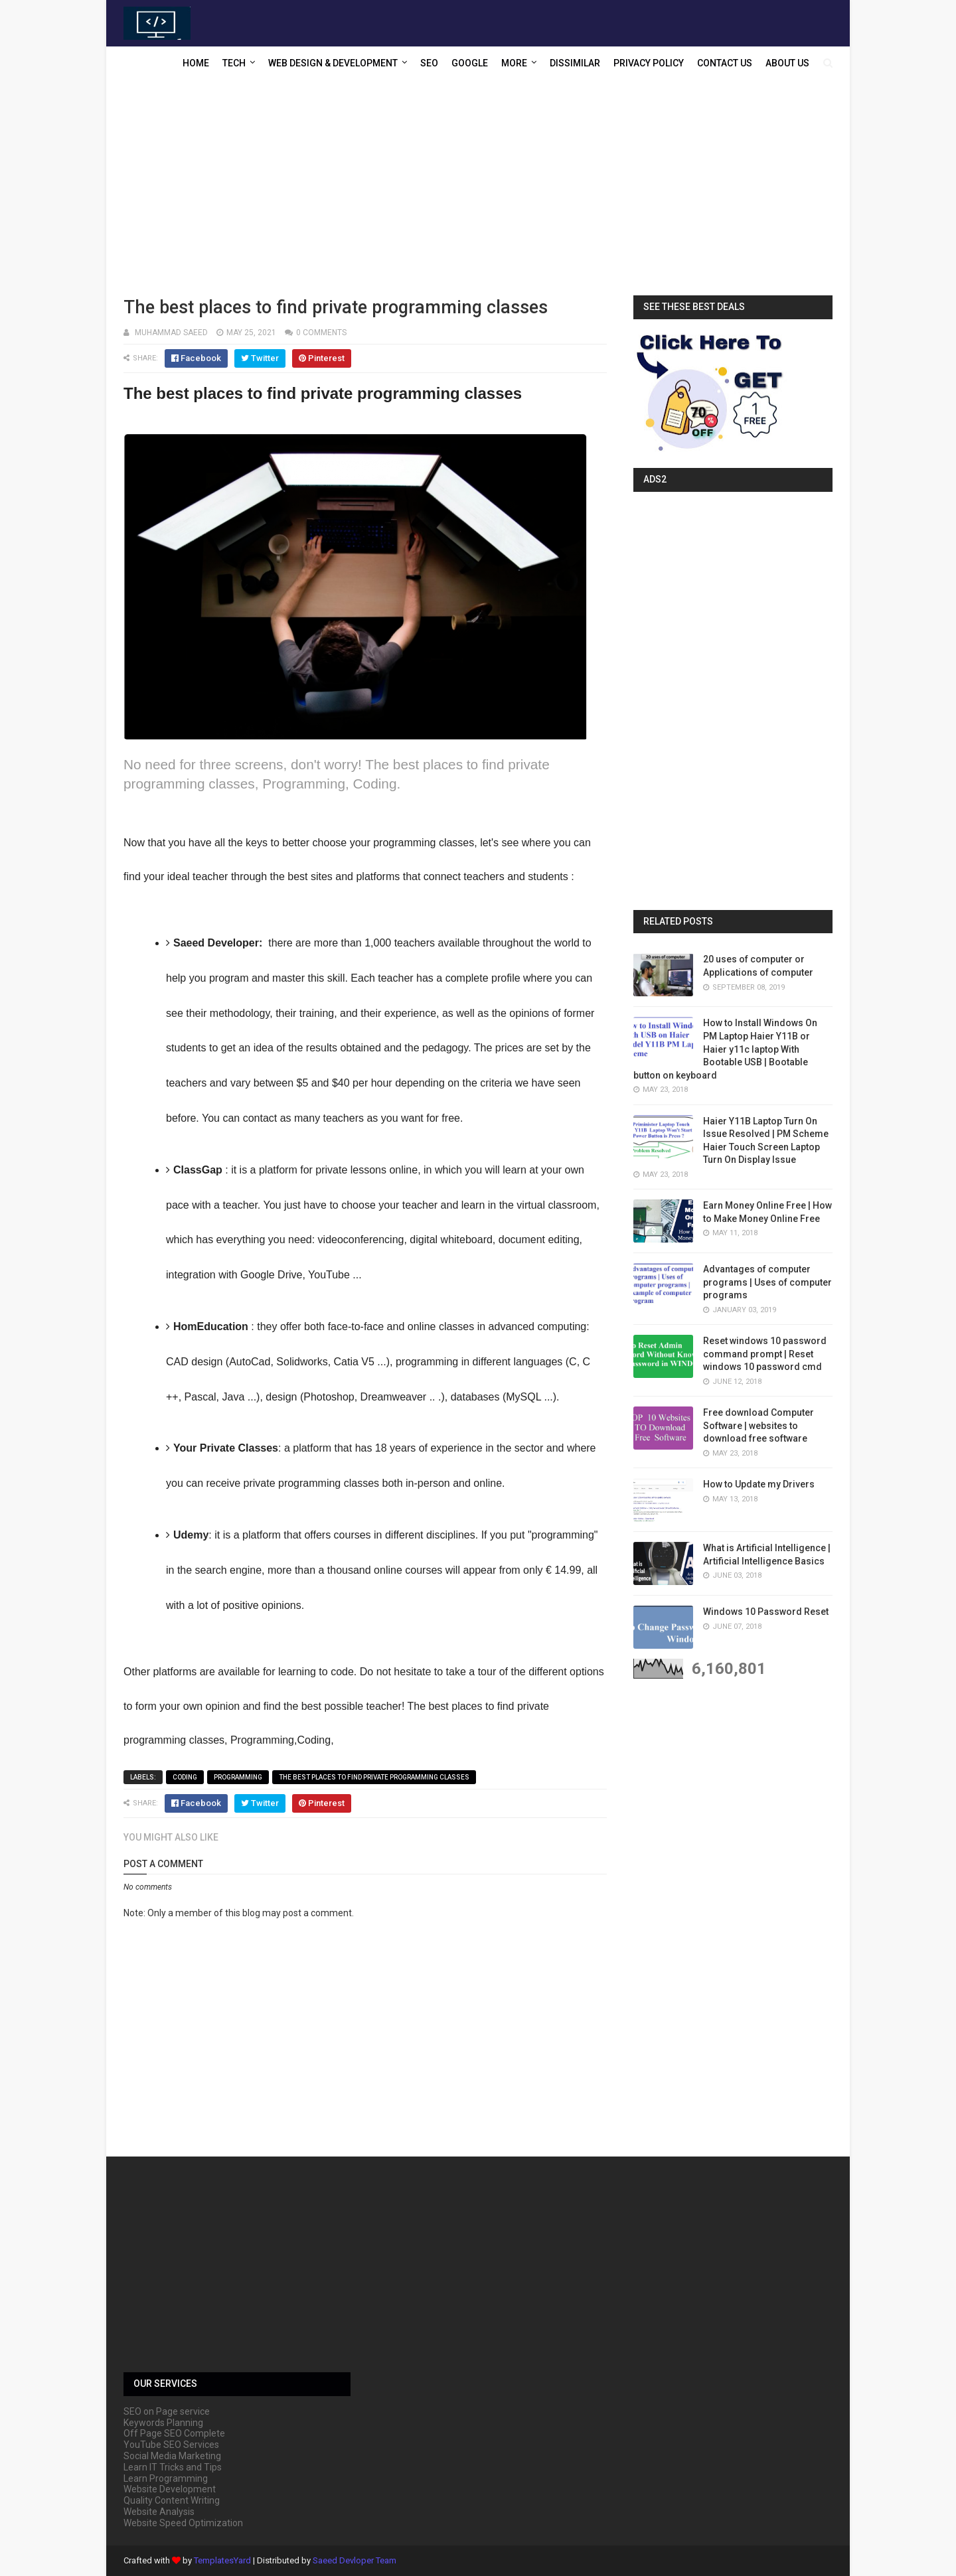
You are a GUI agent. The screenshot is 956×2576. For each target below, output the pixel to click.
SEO (429, 63)
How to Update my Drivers (759, 1484)
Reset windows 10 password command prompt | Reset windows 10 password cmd (765, 1353)
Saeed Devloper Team (354, 2560)
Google (469, 63)
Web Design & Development (333, 63)
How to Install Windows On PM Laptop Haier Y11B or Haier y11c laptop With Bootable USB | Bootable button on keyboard (725, 1049)
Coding (185, 1777)
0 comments (321, 332)
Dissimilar (575, 63)
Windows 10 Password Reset (766, 1611)
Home (196, 63)
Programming (238, 1777)
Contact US (724, 63)
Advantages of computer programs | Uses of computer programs (767, 1282)
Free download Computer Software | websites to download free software (758, 1425)
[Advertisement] (478, 189)
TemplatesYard (222, 2560)
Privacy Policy (648, 63)
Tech (234, 63)
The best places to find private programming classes (374, 1777)
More (514, 63)
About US (787, 63)
